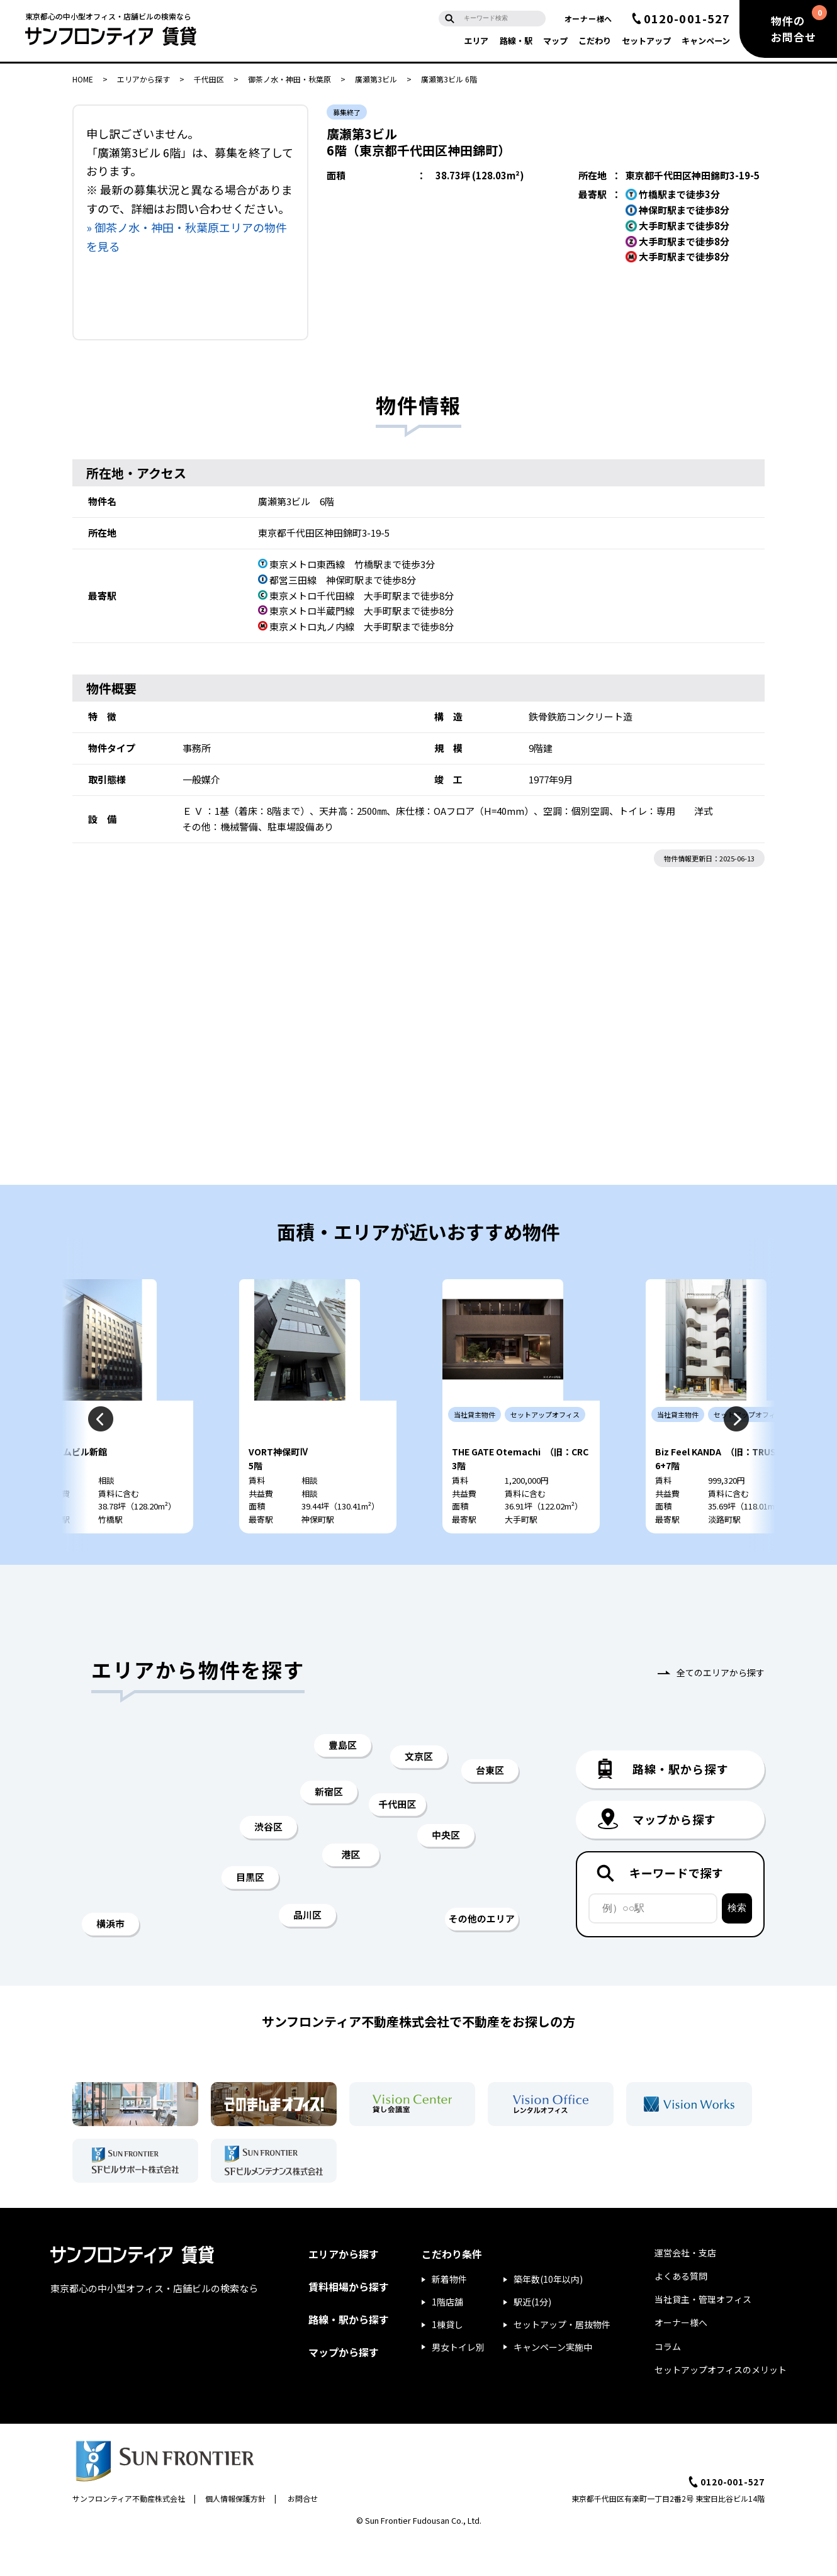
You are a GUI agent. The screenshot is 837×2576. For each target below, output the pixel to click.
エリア (476, 41)
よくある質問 (680, 2311)
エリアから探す (143, 79)
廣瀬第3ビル (376, 79)
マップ (555, 41)
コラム (667, 2382)
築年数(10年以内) (548, 2315)
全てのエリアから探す (721, 1708)
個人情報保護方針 (235, 2534)
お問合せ (303, 2534)
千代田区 (209, 79)
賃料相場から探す (348, 2322)
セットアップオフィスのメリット (720, 2405)
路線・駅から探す (348, 2355)
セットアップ (646, 41)
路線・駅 (516, 41)
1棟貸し (447, 2360)
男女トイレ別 (458, 2383)
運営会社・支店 (685, 2288)
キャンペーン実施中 (553, 2383)
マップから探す (343, 2387)
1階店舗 (447, 2337)
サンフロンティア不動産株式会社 (128, 2534)
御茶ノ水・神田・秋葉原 (289, 79)
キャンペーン (706, 41)
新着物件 (449, 2315)
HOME (82, 79)
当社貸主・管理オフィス (702, 2335)
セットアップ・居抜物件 (562, 2360)
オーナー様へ (588, 18)
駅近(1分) (532, 2337)
